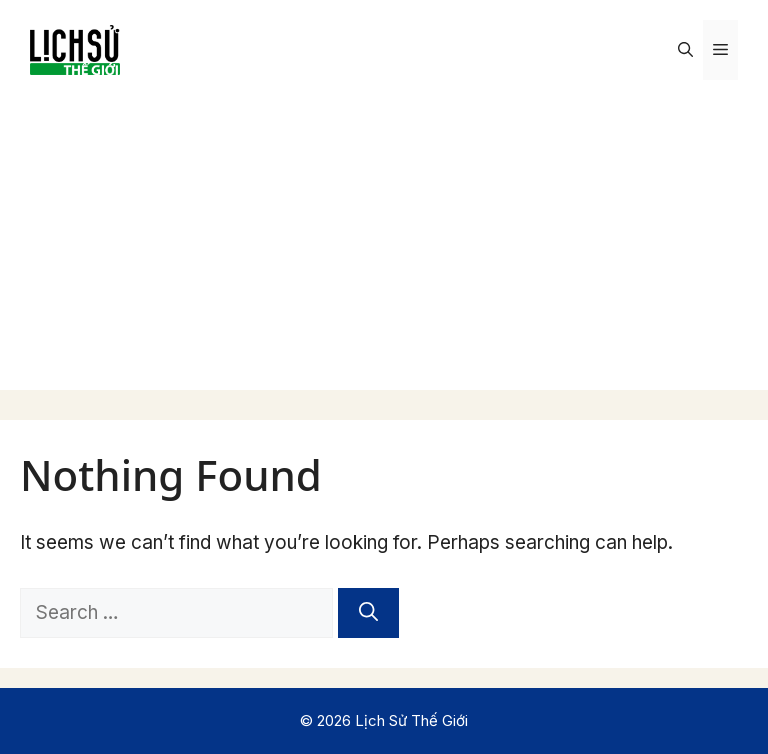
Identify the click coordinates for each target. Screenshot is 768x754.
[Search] (368, 613)
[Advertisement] (384, 250)
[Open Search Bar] (685, 50)
